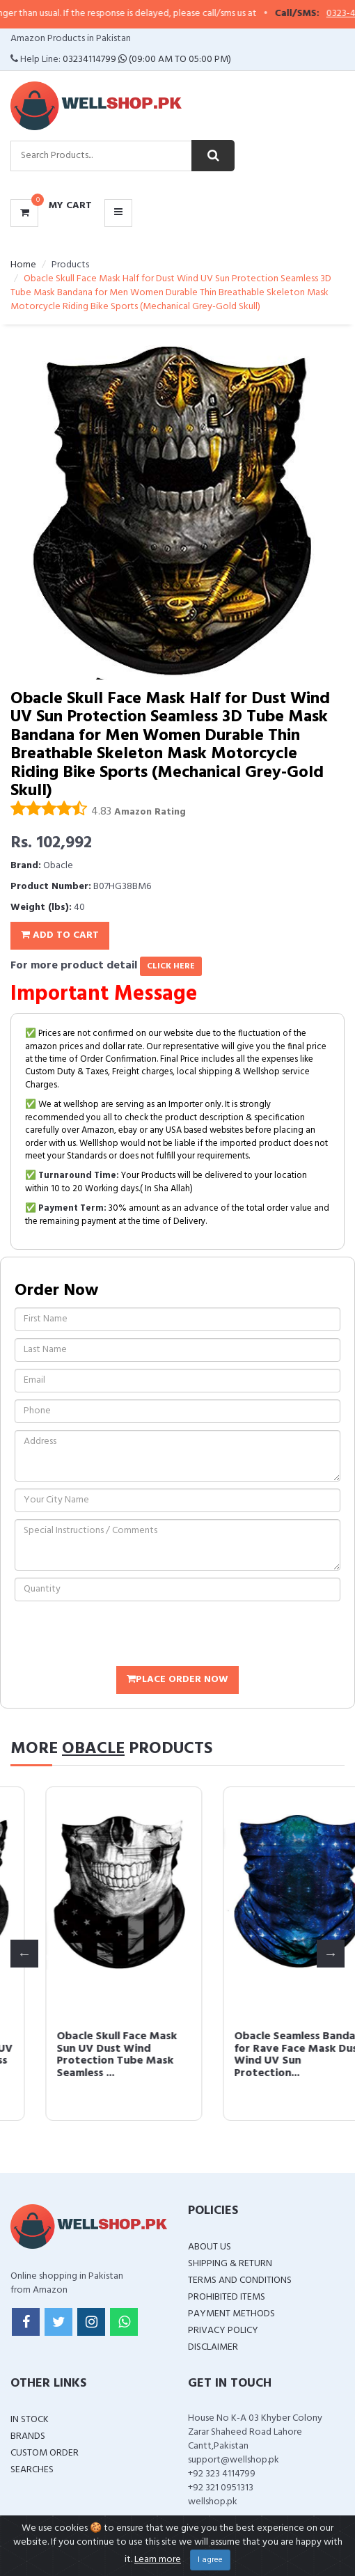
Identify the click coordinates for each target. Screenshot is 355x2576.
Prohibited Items (226, 2297)
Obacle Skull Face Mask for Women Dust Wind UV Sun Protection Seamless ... (88, 2054)
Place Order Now (177, 1680)
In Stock (29, 2420)
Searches (32, 2470)
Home (23, 265)
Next (331, 1954)
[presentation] (120, 1635)
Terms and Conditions (240, 2280)
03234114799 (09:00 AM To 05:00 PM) (147, 60)
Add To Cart (60, 935)
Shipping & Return (230, 2264)
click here (171, 966)
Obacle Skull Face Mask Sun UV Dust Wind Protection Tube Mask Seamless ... (258, 2054)
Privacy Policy (223, 2331)
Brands (27, 2436)
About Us (209, 2247)
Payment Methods (231, 2314)
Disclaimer (213, 2347)
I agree (210, 2560)
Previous (24, 1954)
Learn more (157, 2560)
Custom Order (44, 2453)
